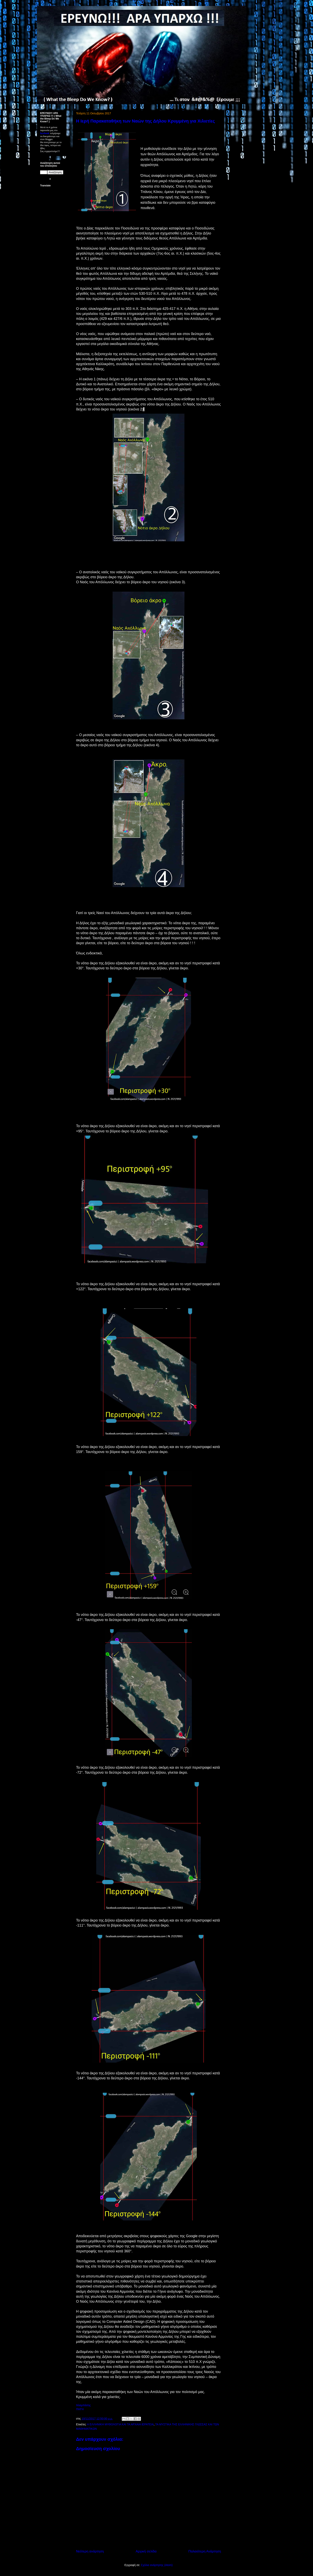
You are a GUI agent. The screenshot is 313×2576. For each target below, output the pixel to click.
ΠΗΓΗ (80, 2409)
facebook (44, 133)
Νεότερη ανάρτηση (90, 2551)
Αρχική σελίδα (146, 2551)
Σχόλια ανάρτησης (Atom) (157, 2565)
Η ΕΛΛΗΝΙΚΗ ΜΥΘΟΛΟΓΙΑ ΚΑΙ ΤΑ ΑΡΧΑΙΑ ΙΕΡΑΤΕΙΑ (120, 2424)
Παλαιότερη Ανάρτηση (204, 2551)
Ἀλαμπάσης (83, 2405)
